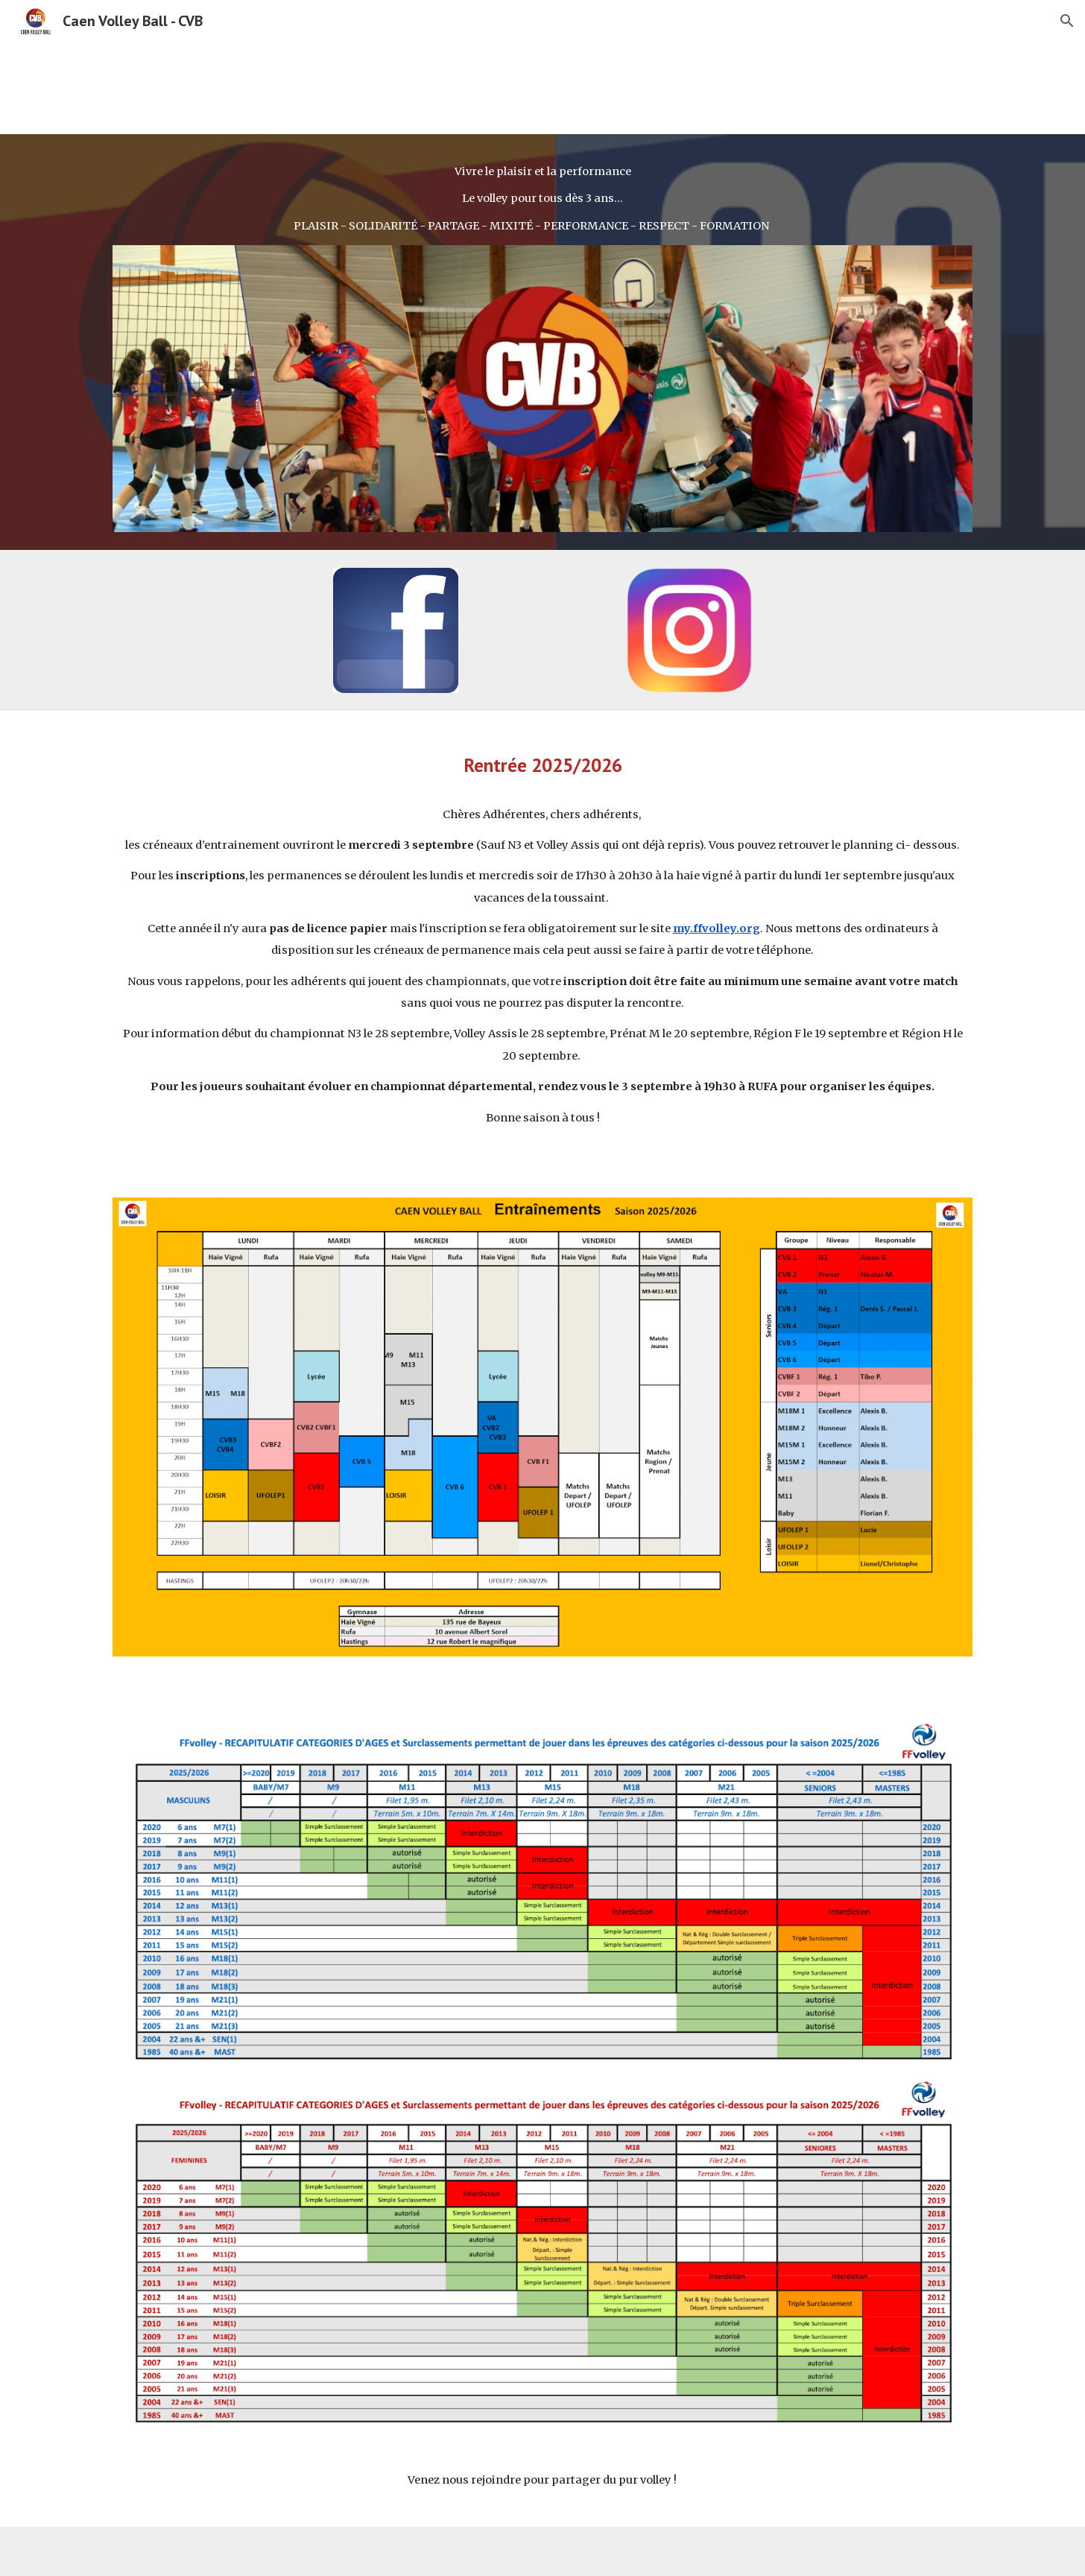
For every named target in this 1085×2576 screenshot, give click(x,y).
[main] (542, 198)
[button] (1067, 21)
